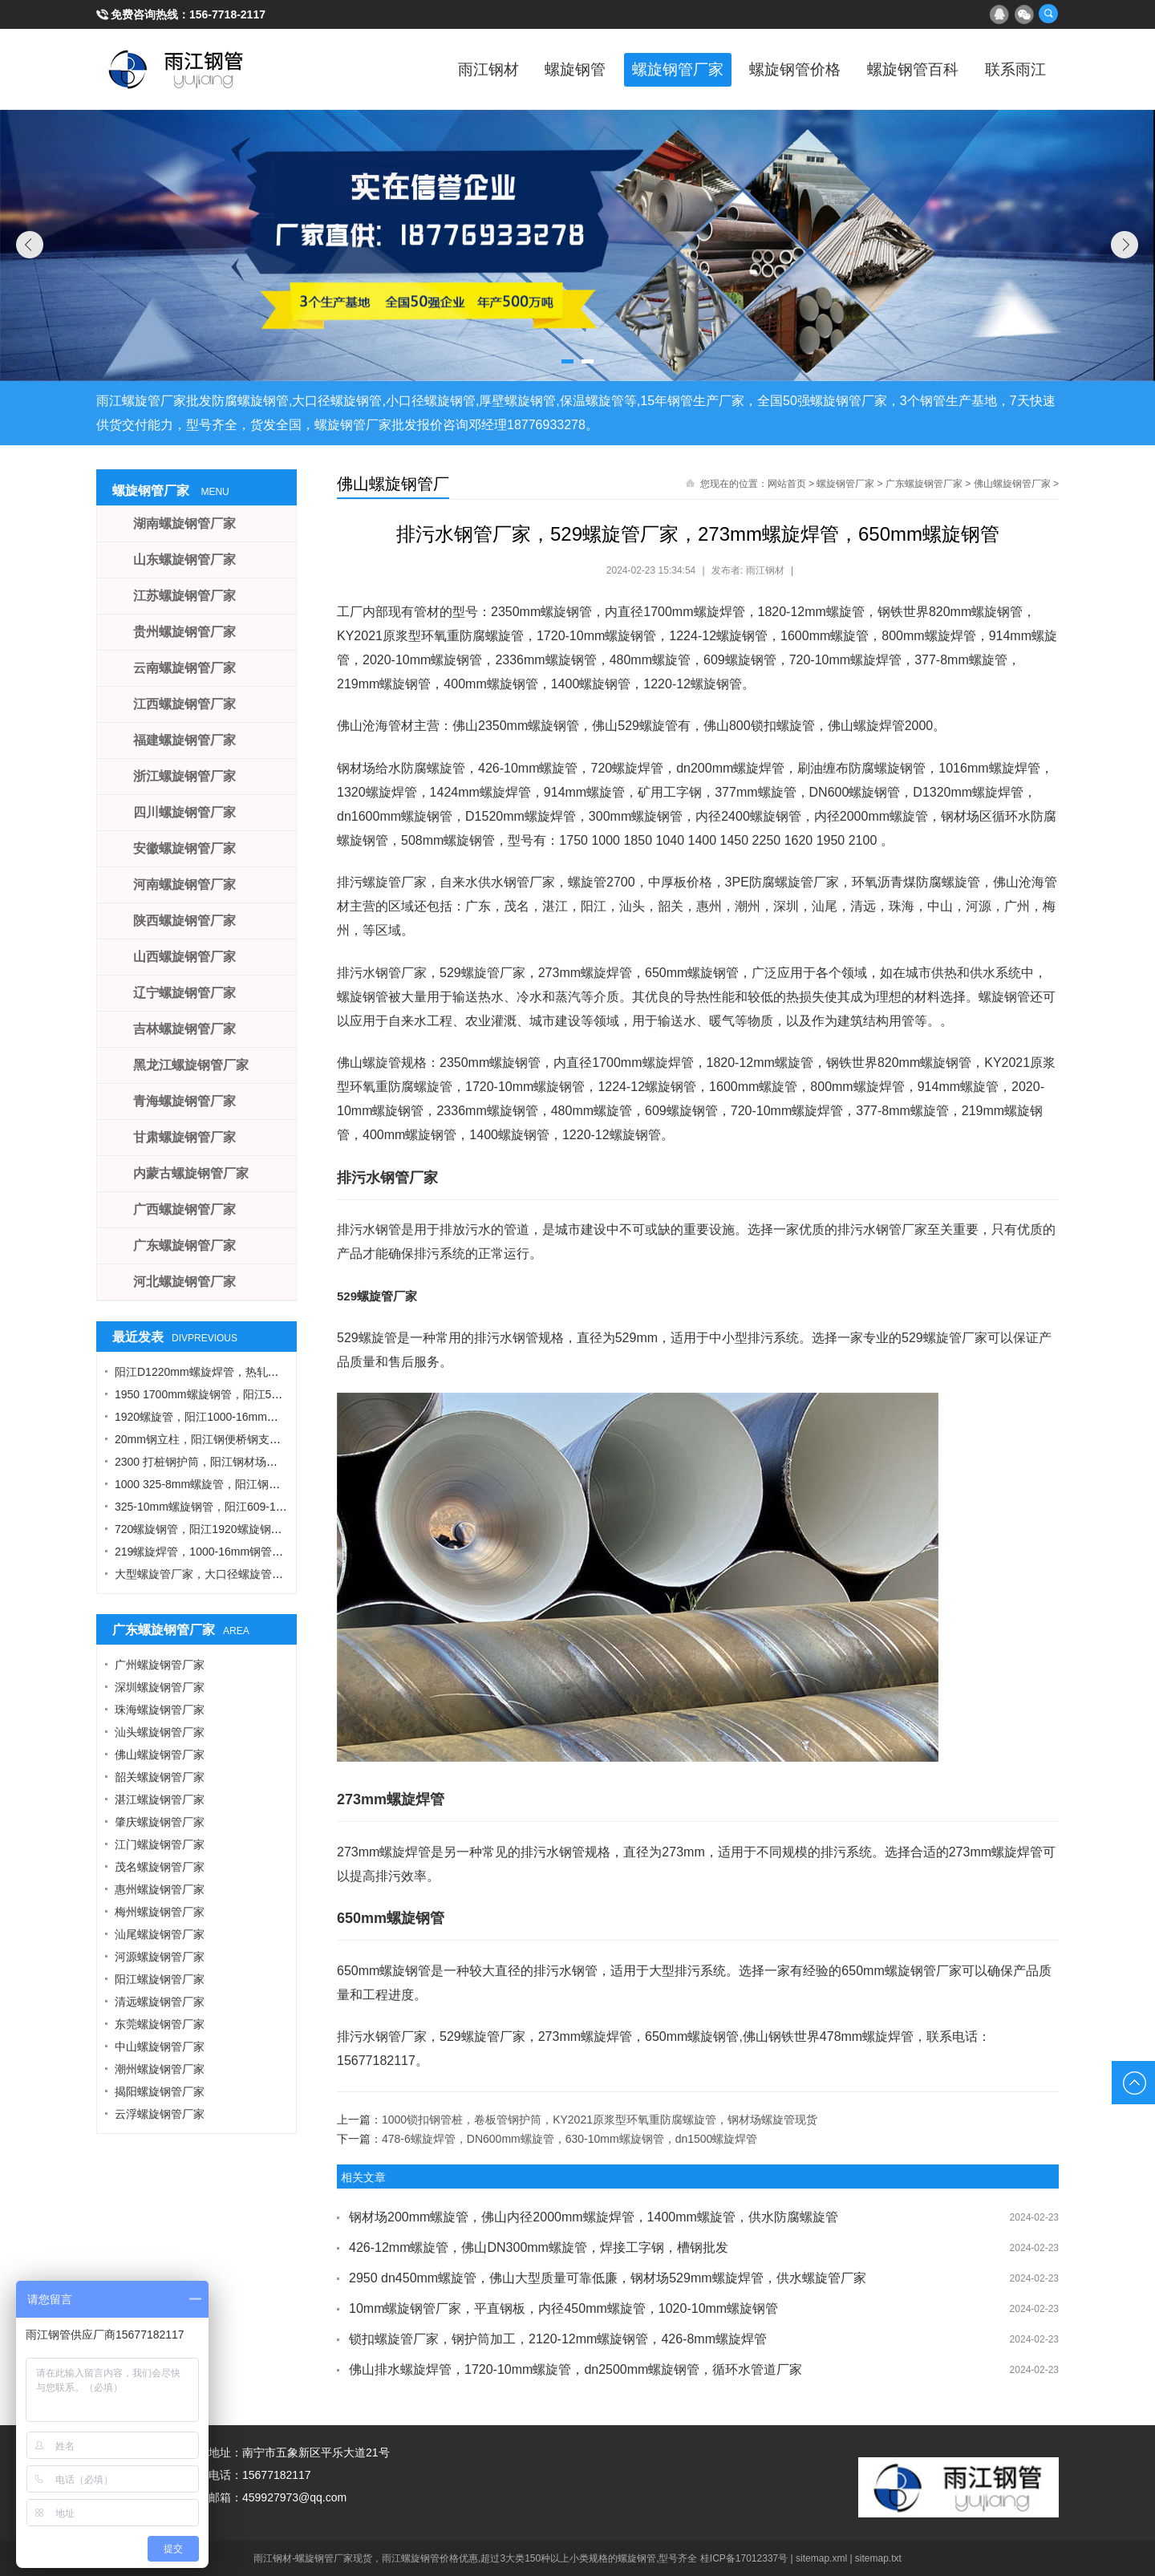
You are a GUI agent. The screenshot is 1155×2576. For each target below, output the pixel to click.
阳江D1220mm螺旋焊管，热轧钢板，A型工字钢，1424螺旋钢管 (275, 1371)
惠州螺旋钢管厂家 (160, 1889)
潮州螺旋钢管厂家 (160, 2069)
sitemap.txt (878, 2558)
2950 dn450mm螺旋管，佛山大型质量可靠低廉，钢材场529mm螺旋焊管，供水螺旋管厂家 (607, 2278)
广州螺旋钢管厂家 (160, 1664)
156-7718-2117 (227, 14)
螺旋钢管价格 (770, 69)
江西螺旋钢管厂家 (184, 704)
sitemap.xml (821, 2558)
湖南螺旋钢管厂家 (184, 523)
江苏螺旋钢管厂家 (184, 595)
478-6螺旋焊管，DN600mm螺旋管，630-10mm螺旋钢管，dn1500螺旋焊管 (569, 2138)
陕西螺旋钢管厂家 (184, 920)
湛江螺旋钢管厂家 (160, 1799)
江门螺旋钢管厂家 (160, 1844)
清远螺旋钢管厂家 (160, 2001)
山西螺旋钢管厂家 (184, 956)
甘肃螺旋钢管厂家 (184, 1137)
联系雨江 (1011, 69)
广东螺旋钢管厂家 (924, 483)
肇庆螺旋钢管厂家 (160, 1821)
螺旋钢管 (529, 69)
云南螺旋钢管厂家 (184, 668)
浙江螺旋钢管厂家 (184, 776)
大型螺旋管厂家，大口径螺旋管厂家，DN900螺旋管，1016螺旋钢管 (285, 1574)
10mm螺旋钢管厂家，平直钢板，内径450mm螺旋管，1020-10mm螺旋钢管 (563, 2308)
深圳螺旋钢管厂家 (160, 1687)
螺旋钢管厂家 (642, 69)
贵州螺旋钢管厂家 (184, 632)
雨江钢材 (433, 69)
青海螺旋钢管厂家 (184, 1101)
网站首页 (787, 483)
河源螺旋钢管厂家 (160, 1956)
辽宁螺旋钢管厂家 (184, 993)
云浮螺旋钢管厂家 (160, 2113)
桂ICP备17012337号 (744, 2558)
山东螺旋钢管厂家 (184, 559)
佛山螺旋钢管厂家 (1012, 483)
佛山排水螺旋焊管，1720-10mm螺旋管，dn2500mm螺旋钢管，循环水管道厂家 (575, 2369)
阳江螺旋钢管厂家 (160, 1979)
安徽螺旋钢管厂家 (184, 848)
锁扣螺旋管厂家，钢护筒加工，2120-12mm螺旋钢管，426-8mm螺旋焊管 (558, 2339)
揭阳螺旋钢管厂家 (160, 2091)
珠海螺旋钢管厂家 (160, 1709)
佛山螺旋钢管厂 (393, 484)
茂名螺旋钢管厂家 (160, 1866)
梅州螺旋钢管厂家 (160, 1911)
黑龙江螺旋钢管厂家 (191, 1065)
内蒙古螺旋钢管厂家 (191, 1173)
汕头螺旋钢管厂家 (160, 1732)
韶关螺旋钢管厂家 (160, 1777)
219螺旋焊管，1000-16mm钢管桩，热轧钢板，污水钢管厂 (261, 1551)
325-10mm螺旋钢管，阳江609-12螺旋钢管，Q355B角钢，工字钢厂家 (289, 1506)
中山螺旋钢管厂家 (160, 2046)
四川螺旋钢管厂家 (184, 812)
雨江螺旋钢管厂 (176, 69)
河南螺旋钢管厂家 (184, 884)
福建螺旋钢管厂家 (184, 740)
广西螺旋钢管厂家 (184, 1209)
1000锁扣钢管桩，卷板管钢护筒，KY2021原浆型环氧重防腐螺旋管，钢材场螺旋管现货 (599, 2119)
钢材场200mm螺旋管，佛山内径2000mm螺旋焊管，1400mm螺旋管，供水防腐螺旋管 (593, 2217)
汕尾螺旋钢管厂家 (160, 1934)
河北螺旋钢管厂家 (184, 1281)
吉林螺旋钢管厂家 (184, 1029)
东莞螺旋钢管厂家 (160, 2024)
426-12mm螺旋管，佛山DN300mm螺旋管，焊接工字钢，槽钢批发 (538, 2247)
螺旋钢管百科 (898, 69)
